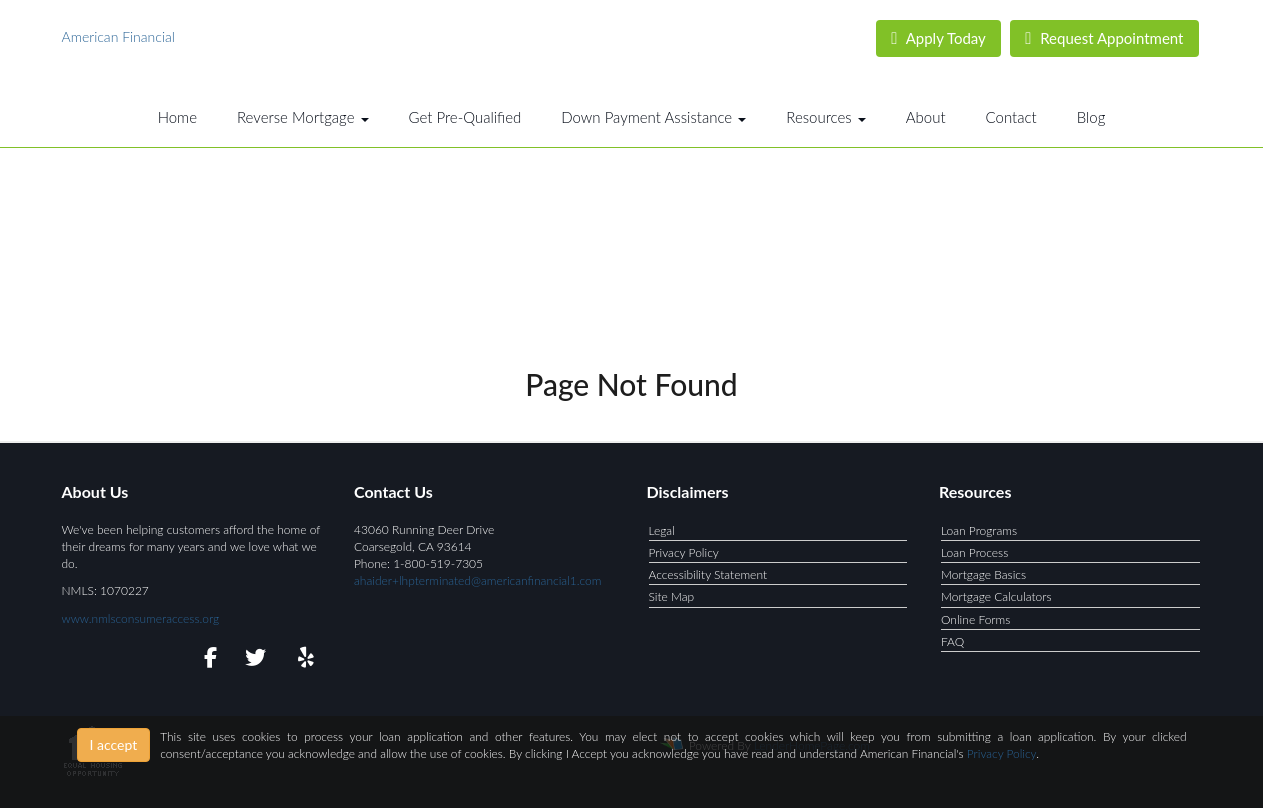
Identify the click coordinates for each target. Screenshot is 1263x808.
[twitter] (253, 660)
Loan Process (974, 552)
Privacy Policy (684, 552)
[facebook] (204, 660)
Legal (662, 530)
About (926, 117)
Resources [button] (826, 117)
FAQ (952, 641)
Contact (1011, 117)
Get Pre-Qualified (465, 117)
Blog (1091, 117)
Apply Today (938, 38)
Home (177, 117)
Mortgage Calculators (996, 596)
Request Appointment (1104, 38)
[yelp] (301, 660)
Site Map (672, 596)
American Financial (118, 36)
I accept (114, 744)
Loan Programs (979, 530)
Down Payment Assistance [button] (653, 117)
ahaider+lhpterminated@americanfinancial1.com (477, 580)
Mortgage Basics (983, 574)
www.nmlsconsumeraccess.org (141, 618)
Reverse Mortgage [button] (303, 117)
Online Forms (975, 619)
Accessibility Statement (708, 574)
